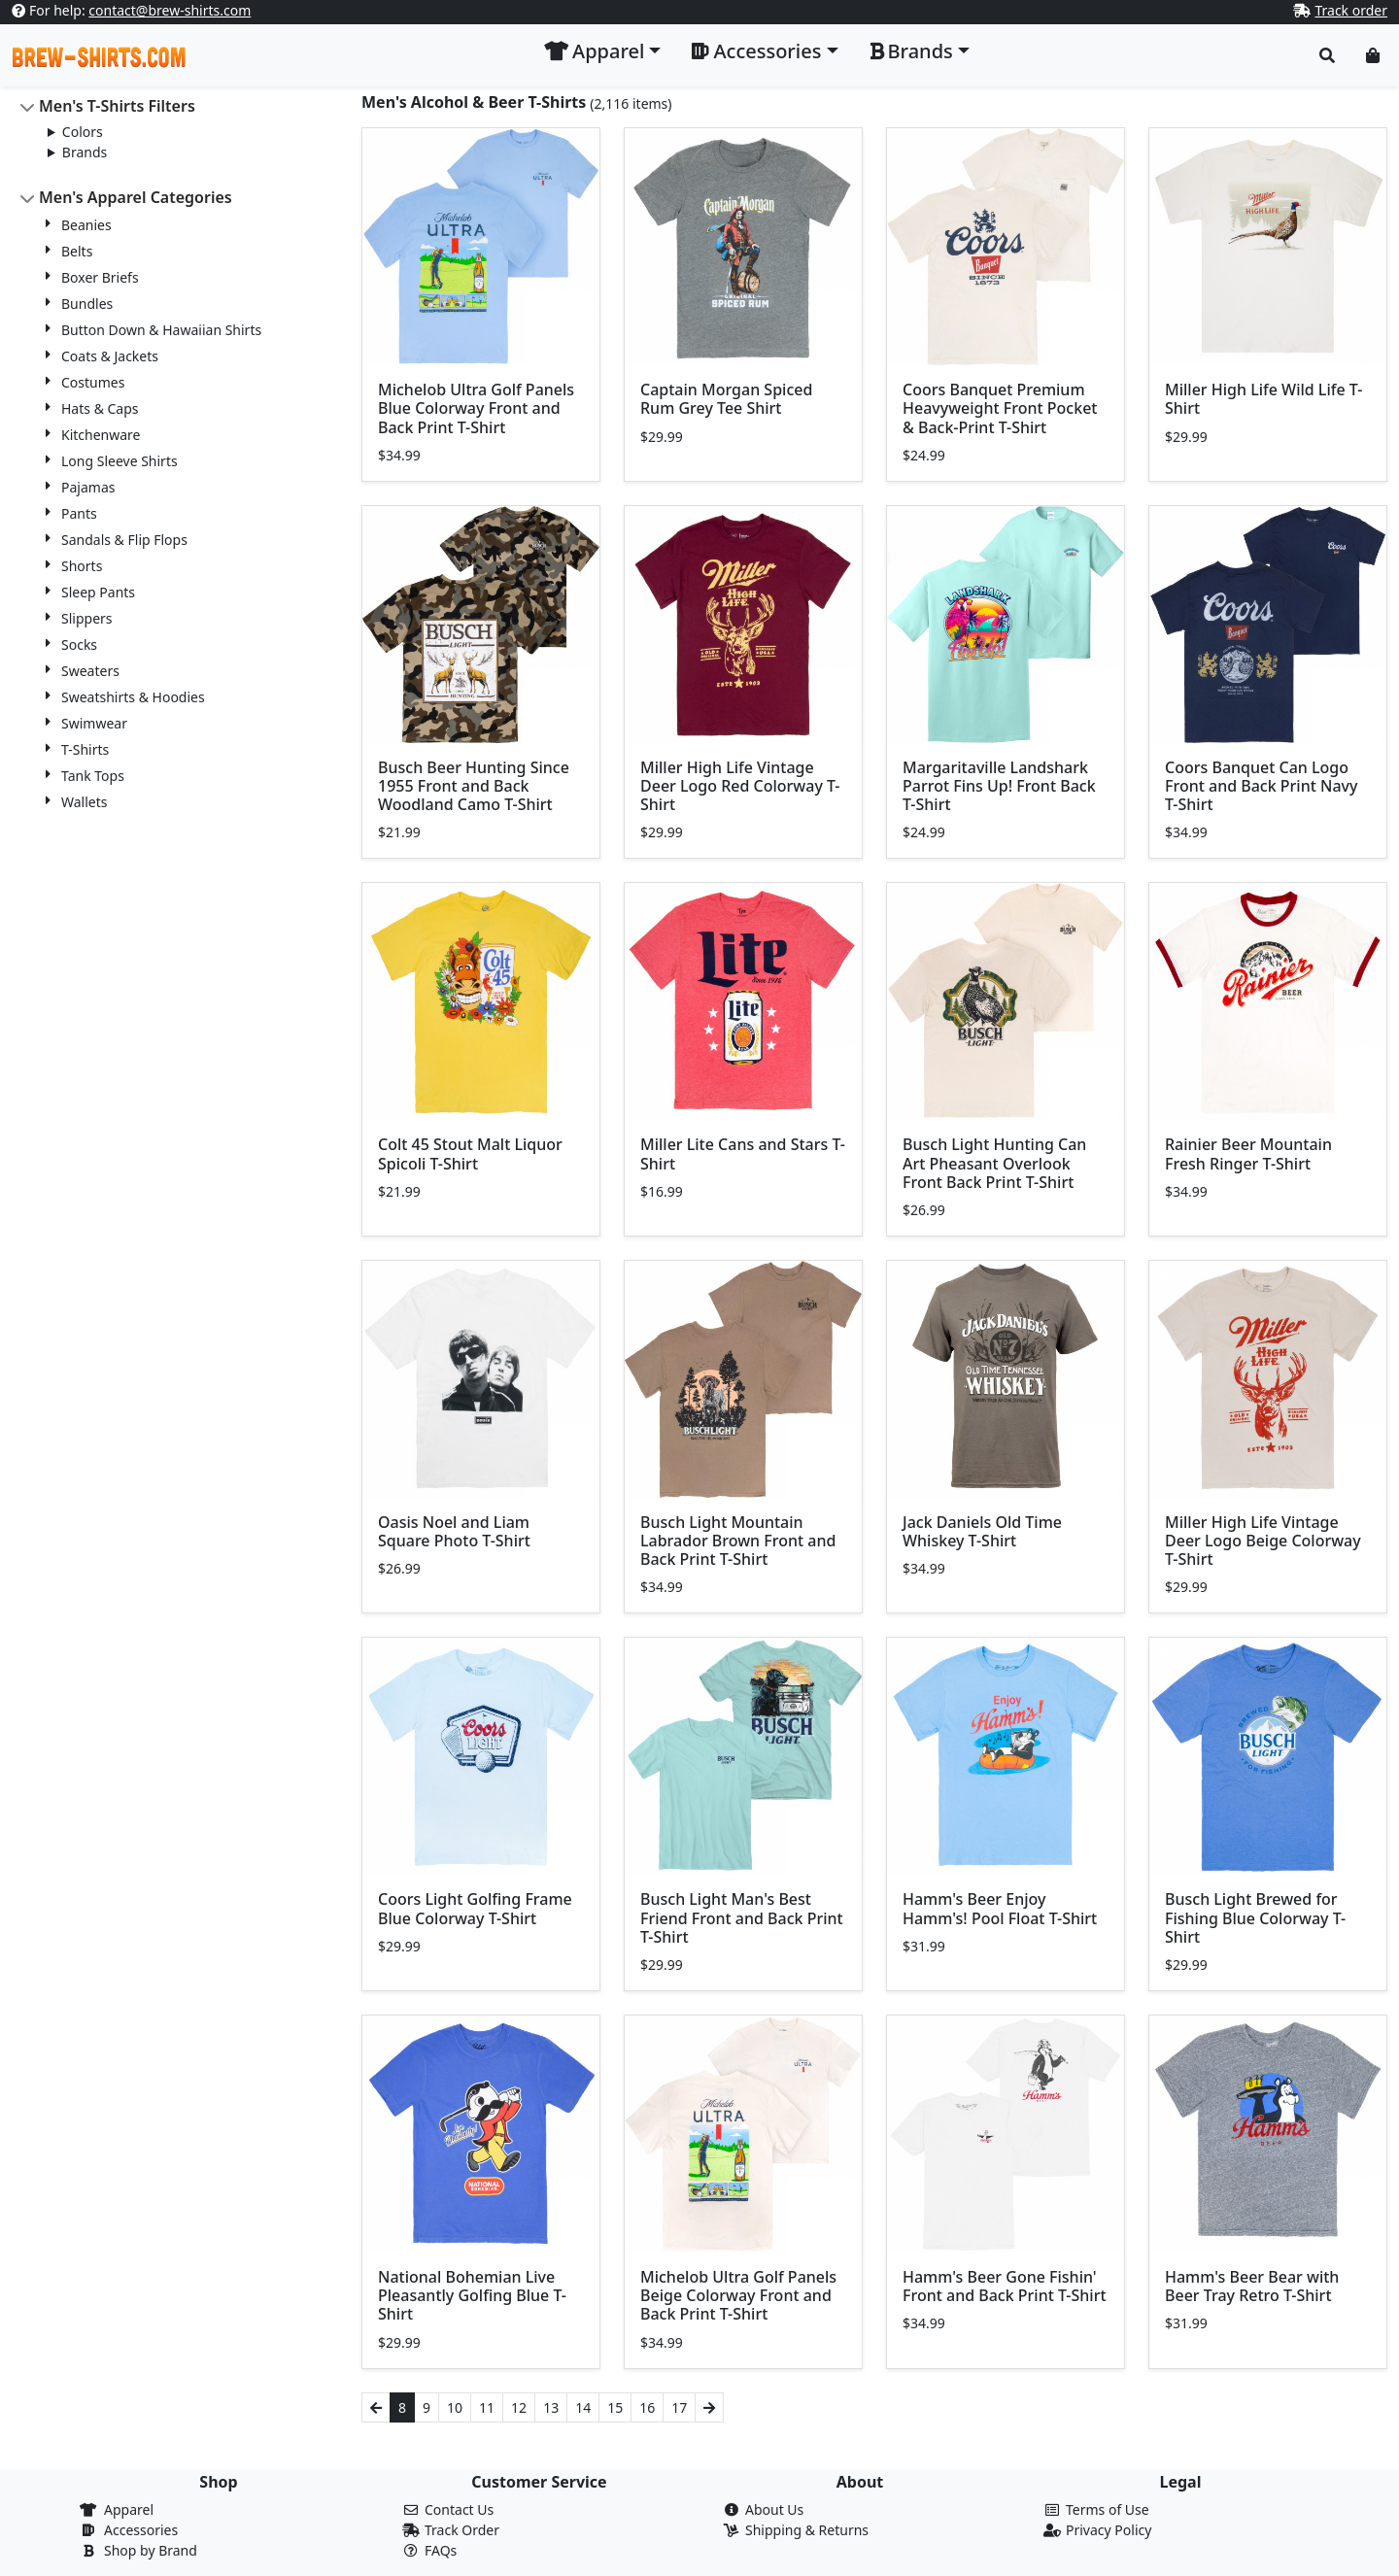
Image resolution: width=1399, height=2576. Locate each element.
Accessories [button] (756, 51)
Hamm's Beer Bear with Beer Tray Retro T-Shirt (1252, 2286)
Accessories (141, 2530)
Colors (82, 131)
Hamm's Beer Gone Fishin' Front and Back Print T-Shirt (1005, 2286)
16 (647, 2407)
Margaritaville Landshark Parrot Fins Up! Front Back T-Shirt (999, 786)
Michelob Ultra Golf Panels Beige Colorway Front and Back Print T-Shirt (738, 2295)
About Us (774, 2509)
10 (454, 2407)
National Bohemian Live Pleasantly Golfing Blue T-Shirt (472, 2295)
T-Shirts (85, 749)
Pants (79, 513)
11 (487, 2407)
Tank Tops (92, 775)
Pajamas (88, 487)
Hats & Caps (100, 408)
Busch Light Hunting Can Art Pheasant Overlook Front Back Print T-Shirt (994, 1163)
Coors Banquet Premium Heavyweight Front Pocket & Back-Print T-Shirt (1000, 408)
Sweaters (90, 670)
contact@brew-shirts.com (169, 10)
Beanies (86, 225)
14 (583, 2407)
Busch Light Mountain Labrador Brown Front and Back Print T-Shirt (738, 1540)
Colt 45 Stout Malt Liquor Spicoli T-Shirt (470, 1153)
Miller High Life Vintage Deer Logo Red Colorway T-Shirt (740, 786)
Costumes (92, 382)
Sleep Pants (98, 592)
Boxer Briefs (100, 277)
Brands (84, 152)
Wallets (84, 802)
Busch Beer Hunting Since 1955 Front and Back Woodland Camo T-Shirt (473, 786)
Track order (1350, 10)
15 (615, 2407)
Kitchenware (101, 434)
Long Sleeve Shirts (119, 461)
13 (551, 2407)
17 (679, 2407)
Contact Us (459, 2509)
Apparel (129, 2509)
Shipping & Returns (807, 2530)
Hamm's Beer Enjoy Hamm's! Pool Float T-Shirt (1000, 1908)
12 (519, 2407)
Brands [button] (911, 51)
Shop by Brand (150, 2550)
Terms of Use (1107, 2509)
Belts (76, 251)
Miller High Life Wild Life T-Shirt (1263, 399)
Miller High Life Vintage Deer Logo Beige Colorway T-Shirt (1263, 1540)
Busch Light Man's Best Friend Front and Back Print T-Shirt (741, 1917)
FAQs (441, 2550)
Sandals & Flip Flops (124, 539)
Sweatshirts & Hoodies (133, 697)
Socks (79, 644)
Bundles (87, 303)
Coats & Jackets (109, 356)
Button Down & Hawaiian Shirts (161, 330)
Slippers (87, 618)
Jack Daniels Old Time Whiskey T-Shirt (982, 1531)
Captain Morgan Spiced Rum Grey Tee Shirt (726, 399)
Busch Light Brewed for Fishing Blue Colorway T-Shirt (1255, 1917)
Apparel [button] (594, 51)
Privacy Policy (1108, 2530)
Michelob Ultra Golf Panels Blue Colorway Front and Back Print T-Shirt (476, 408)
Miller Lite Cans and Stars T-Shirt (742, 1153)
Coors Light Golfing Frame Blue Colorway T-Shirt (475, 1908)
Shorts (81, 566)
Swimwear (94, 723)
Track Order (462, 2530)
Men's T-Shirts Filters (117, 106)
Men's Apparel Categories (135, 197)
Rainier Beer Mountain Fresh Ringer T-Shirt (1248, 1153)
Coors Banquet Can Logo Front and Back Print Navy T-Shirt (1261, 786)
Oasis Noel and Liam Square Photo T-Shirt (454, 1531)
